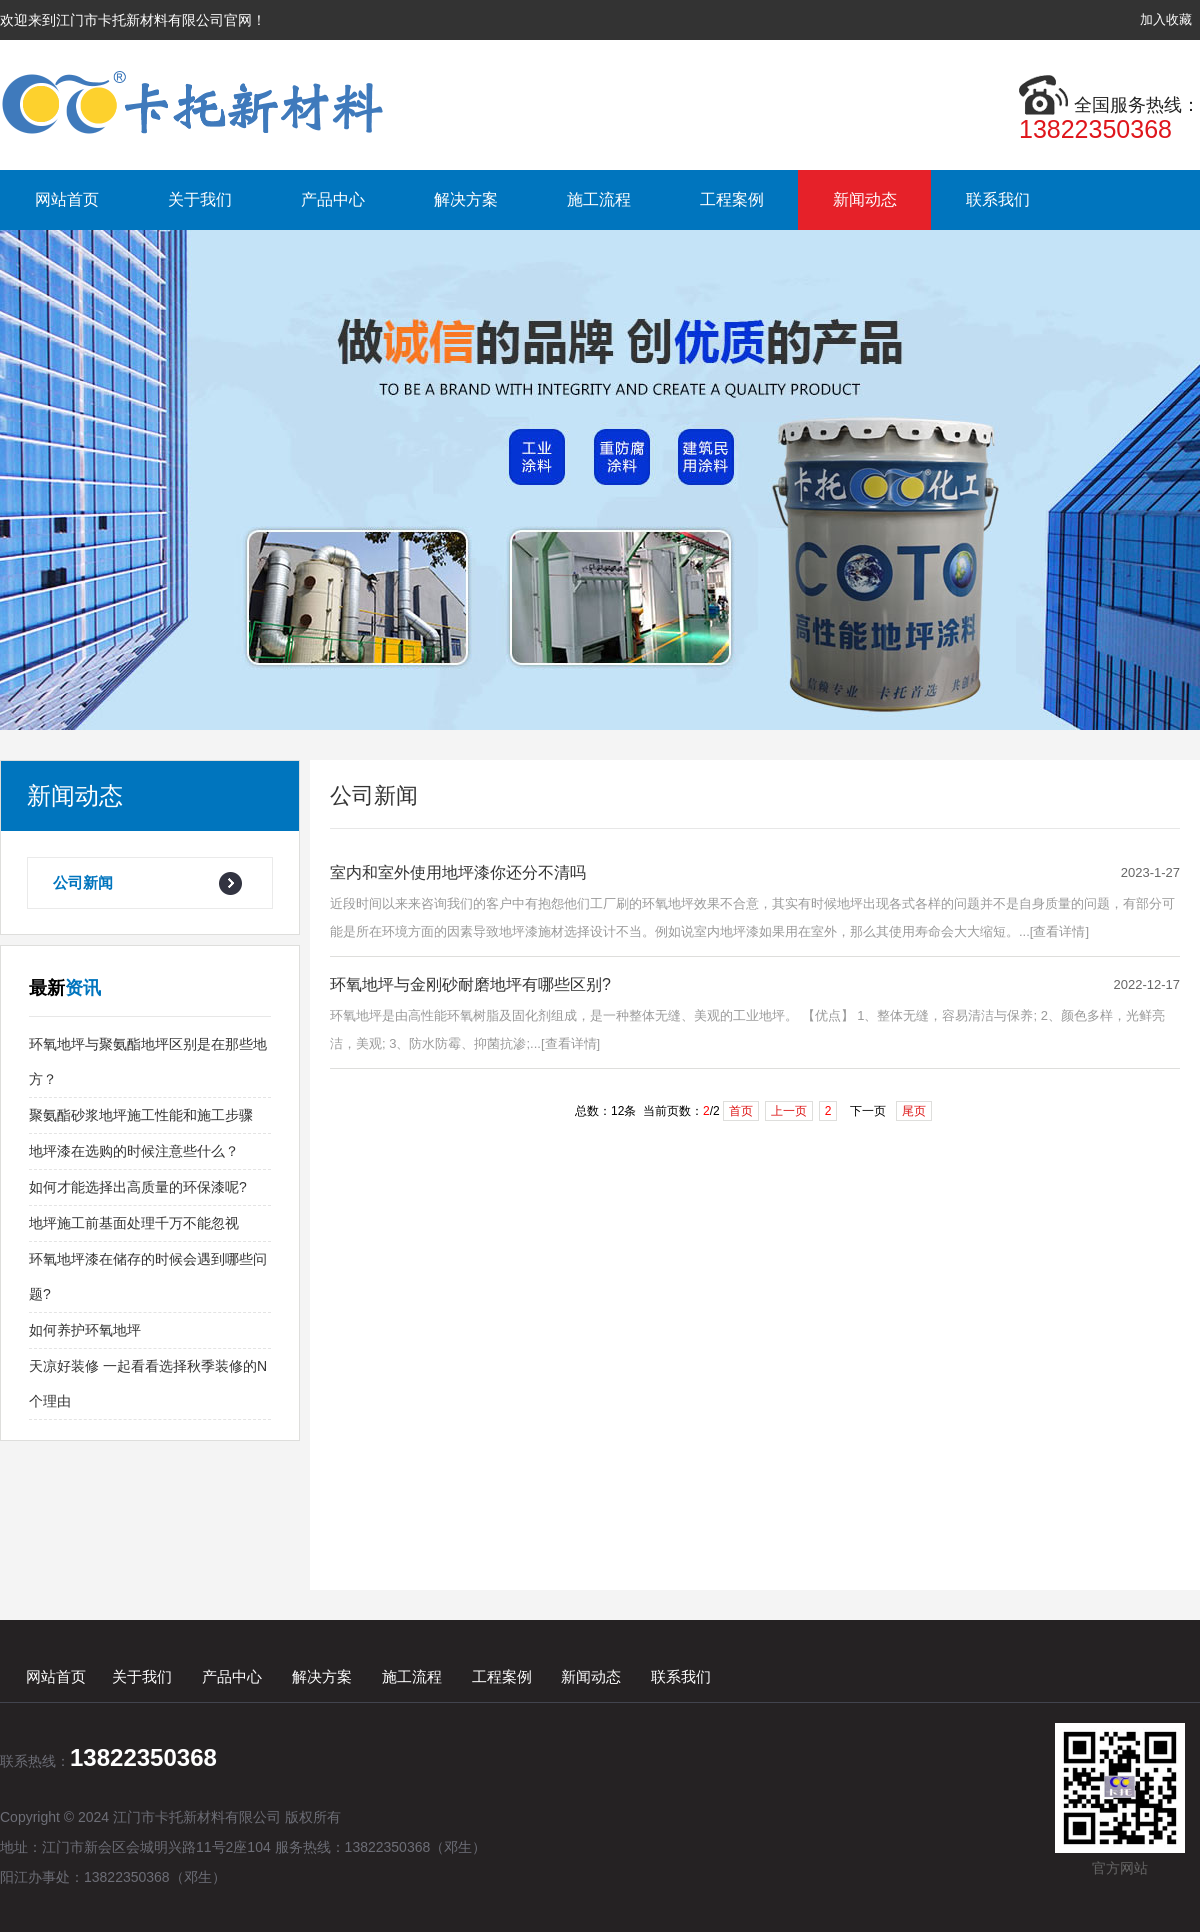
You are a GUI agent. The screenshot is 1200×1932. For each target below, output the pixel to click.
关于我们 (200, 199)
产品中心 (333, 199)
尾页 (914, 1111)
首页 (741, 1111)
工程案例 (732, 199)
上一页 (789, 1111)
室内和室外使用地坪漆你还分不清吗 (458, 872)
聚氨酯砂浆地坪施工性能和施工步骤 (141, 1115)
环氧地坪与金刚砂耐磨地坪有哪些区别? (470, 984)
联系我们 (998, 199)
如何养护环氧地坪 (85, 1330)
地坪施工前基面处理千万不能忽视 (134, 1223)
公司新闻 (83, 882)
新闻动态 (865, 199)
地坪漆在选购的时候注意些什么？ (134, 1151)
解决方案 (466, 199)
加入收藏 (1166, 19)
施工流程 (599, 199)
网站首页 (67, 199)
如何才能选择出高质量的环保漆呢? (138, 1187)
